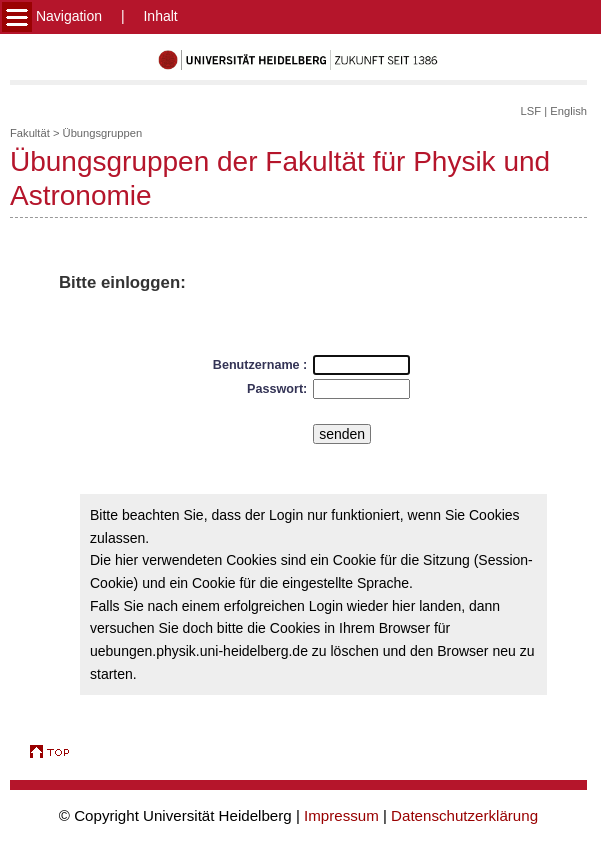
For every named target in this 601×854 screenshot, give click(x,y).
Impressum (341, 815)
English (568, 111)
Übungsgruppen (103, 133)
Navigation (52, 16)
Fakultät (30, 133)
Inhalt (160, 16)
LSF (531, 111)
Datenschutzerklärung (464, 815)
